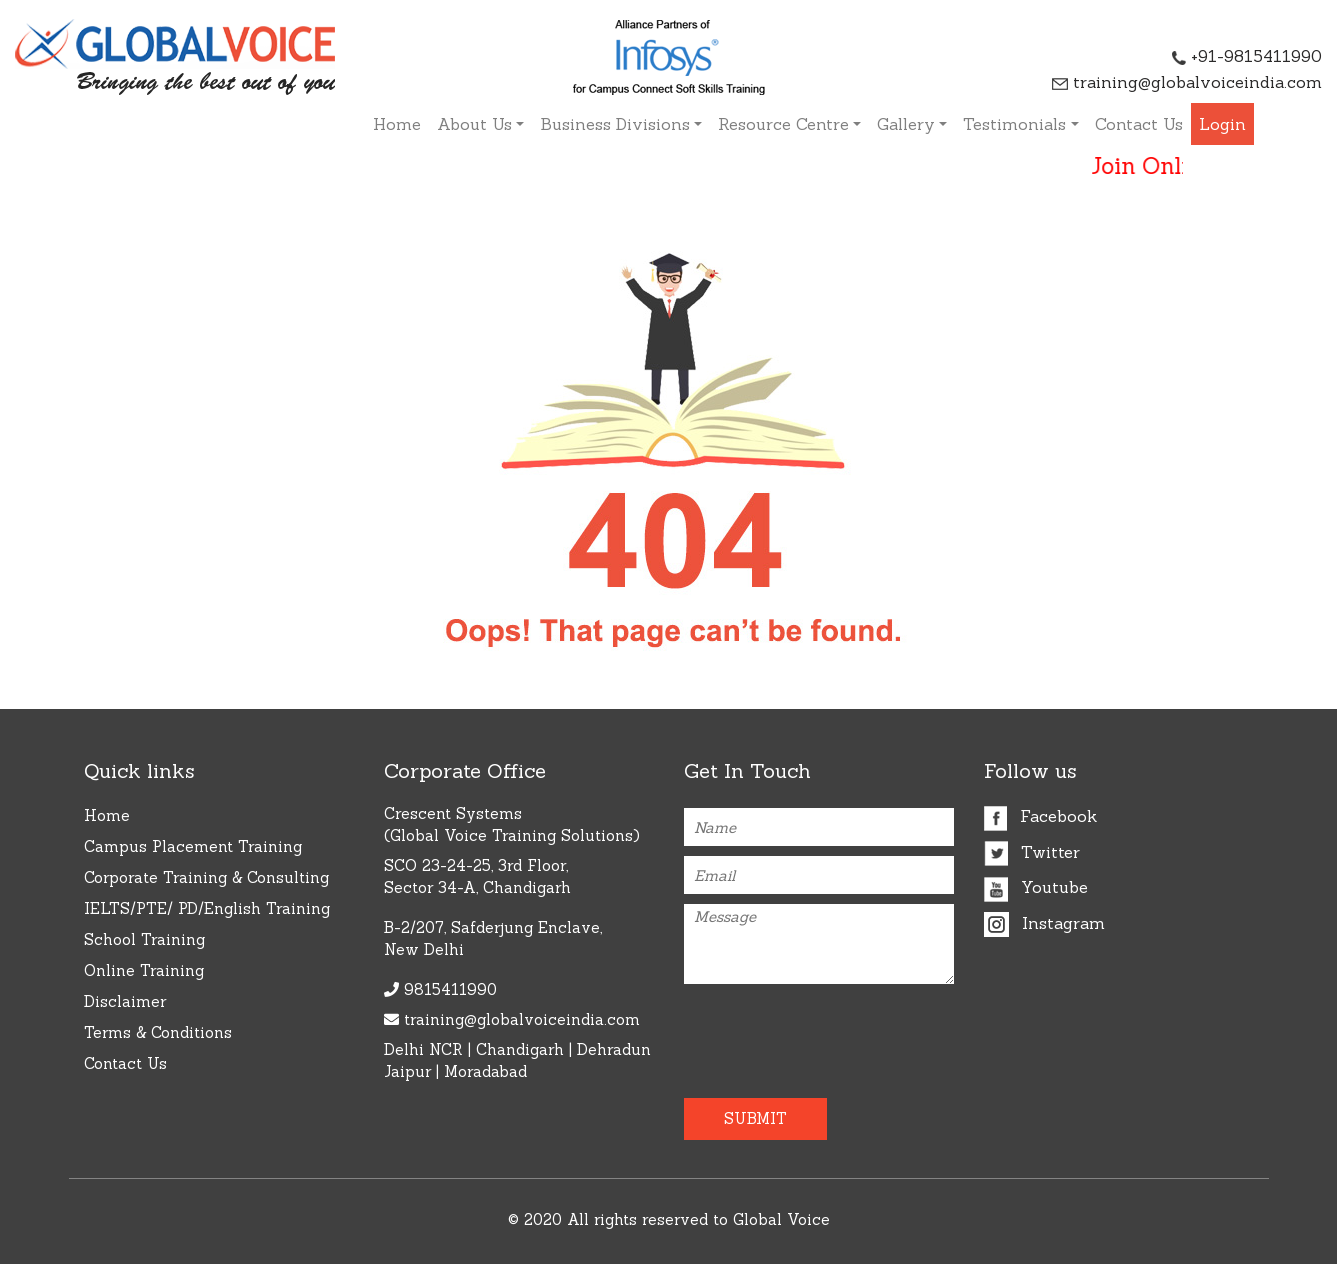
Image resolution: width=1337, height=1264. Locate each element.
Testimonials (1014, 124)
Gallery (906, 124)
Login (1222, 124)
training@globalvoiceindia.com (1187, 82)
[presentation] (801, 1033)
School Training (144, 939)
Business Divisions (615, 124)
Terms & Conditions (158, 1032)
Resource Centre (783, 124)
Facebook (1040, 816)
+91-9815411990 (1247, 56)
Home (397, 124)
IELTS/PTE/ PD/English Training (207, 908)
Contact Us (1139, 124)
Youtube (1036, 887)
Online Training (144, 970)
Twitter (1032, 852)
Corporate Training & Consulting (206, 877)
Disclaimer (125, 1001)
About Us (474, 124)
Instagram (1044, 923)
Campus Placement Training (193, 846)
